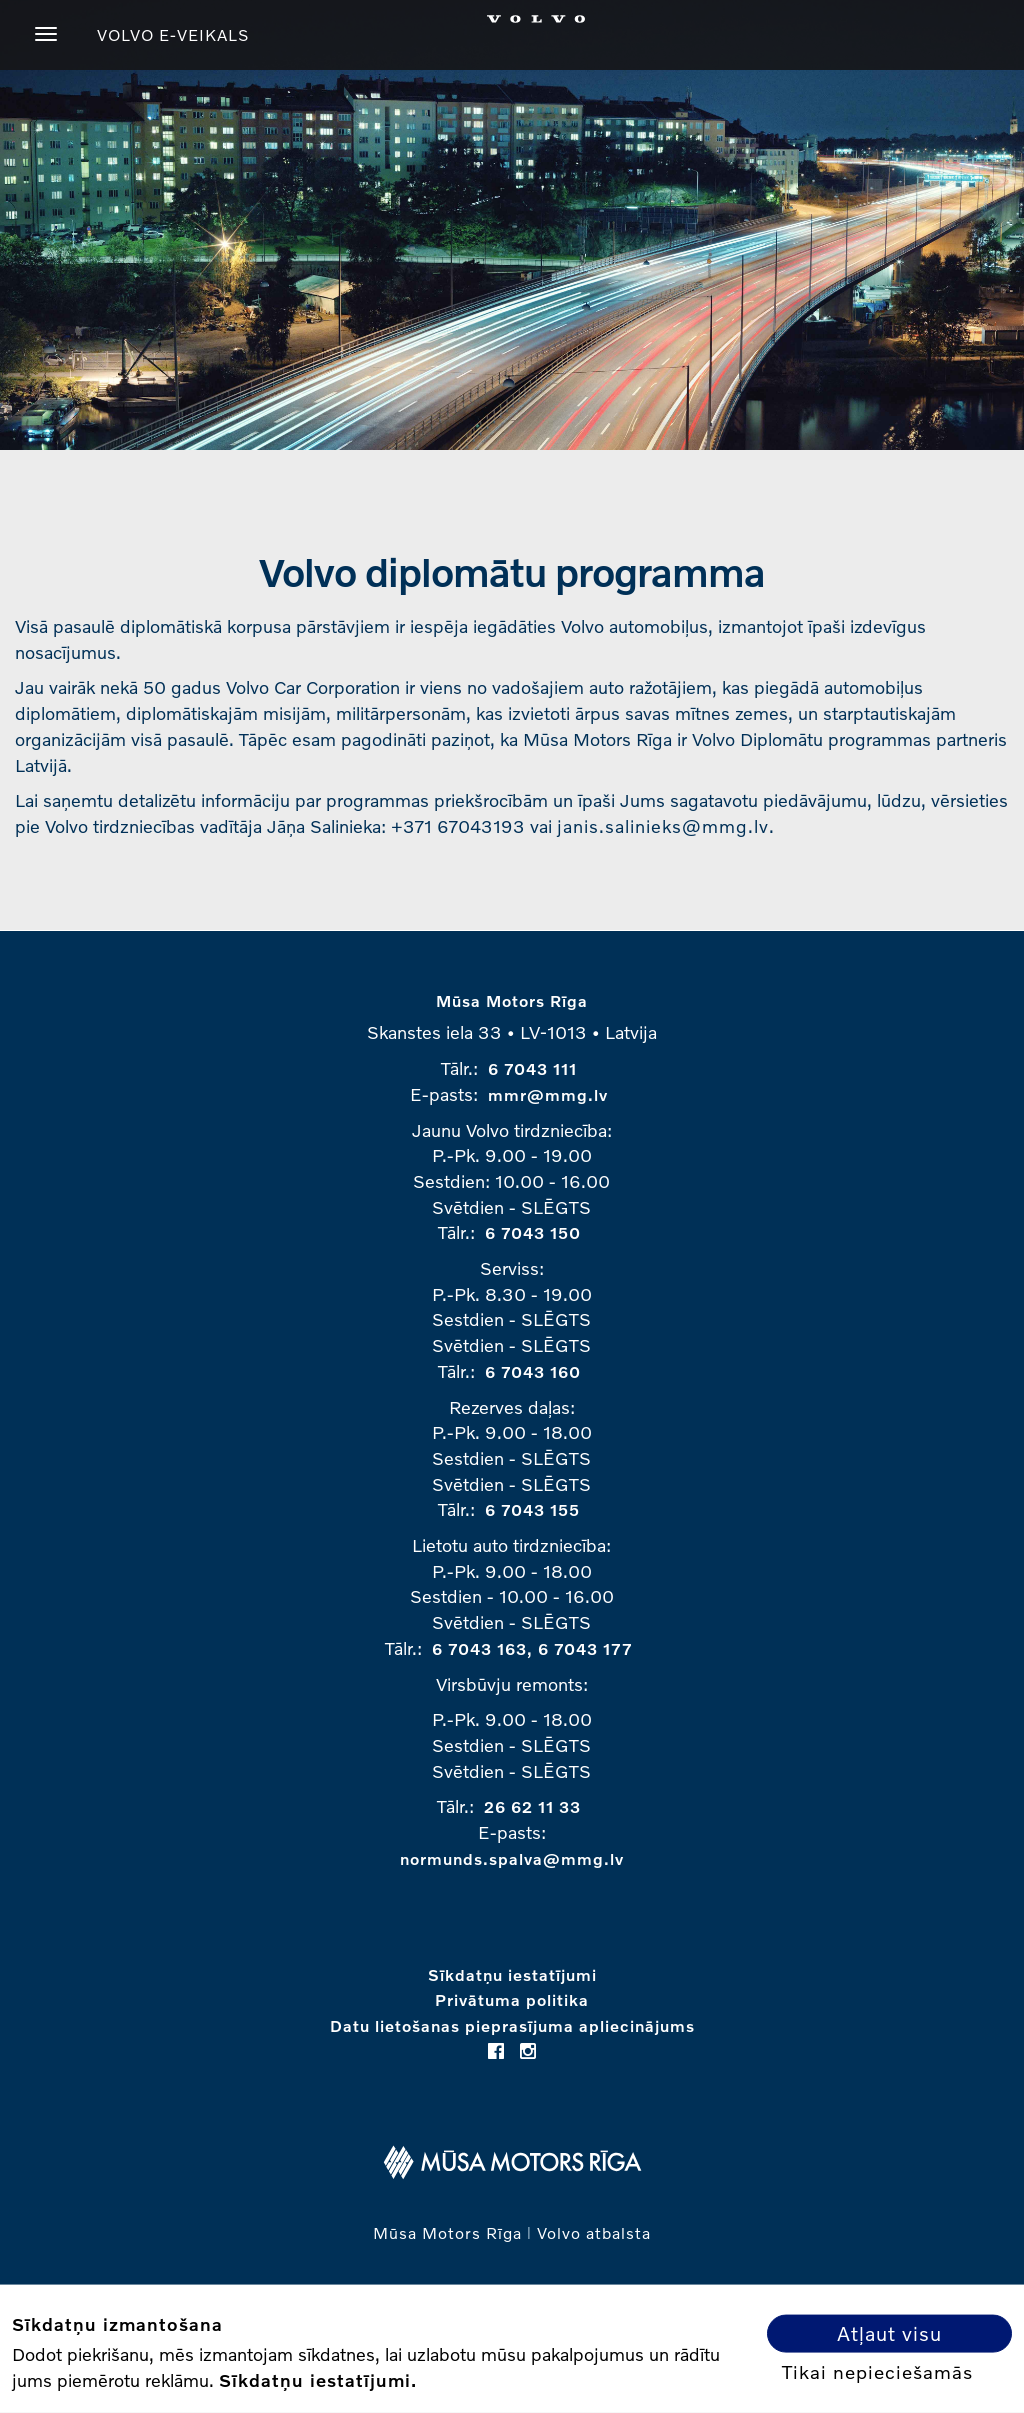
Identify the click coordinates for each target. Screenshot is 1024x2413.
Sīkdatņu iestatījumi (512, 1974)
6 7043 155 (532, 1509)
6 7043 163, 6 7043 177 (532, 1648)
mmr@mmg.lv (548, 1094)
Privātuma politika (512, 1999)
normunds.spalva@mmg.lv (512, 1858)
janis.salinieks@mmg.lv (663, 826)
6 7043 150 (533, 1232)
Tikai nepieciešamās (877, 2371)
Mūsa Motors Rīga (512, 1000)
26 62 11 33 (532, 1806)
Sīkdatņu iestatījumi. (318, 2379)
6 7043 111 (532, 1068)
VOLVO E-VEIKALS (173, 34)
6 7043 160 (533, 1371)
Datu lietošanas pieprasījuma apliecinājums (512, 2025)
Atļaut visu (889, 2333)
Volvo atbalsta (594, 2232)
